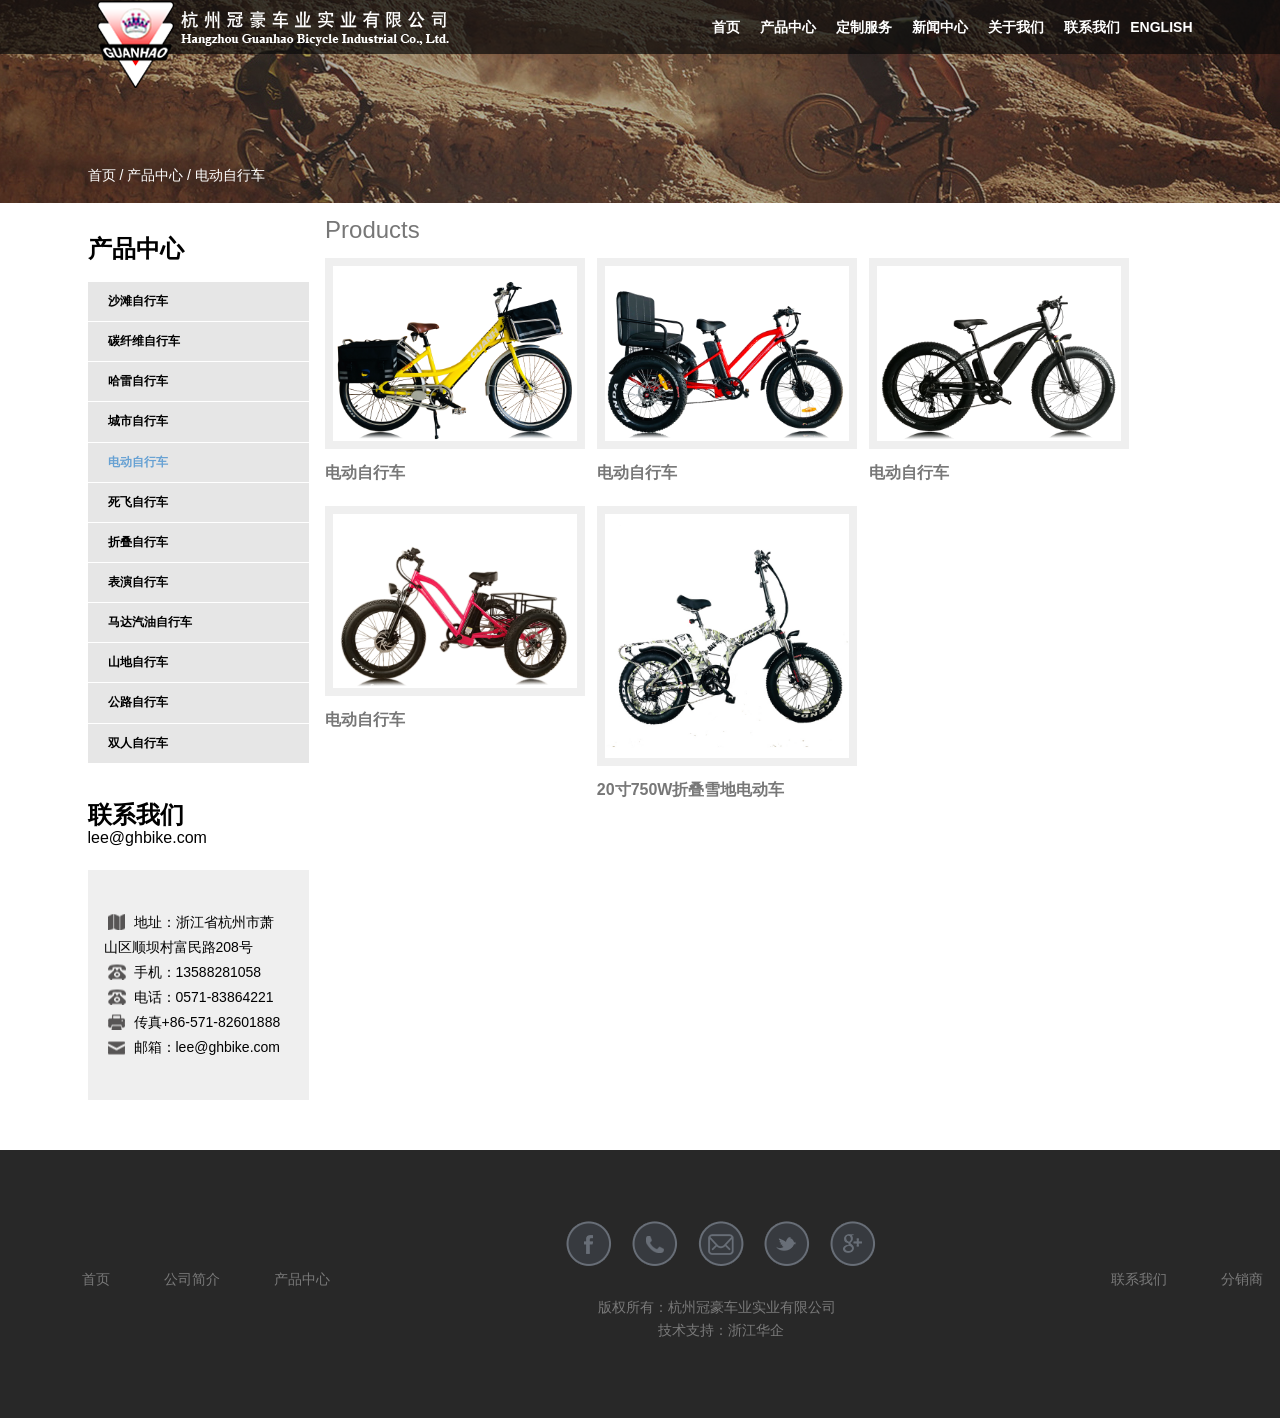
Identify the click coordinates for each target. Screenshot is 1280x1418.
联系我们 (1092, 27)
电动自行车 (138, 462)
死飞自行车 (138, 502)
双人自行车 (138, 743)
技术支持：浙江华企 (721, 1330)
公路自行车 (138, 702)
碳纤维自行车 (144, 341)
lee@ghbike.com (147, 837)
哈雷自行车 (138, 381)
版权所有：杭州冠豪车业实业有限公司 (717, 1307)
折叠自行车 (138, 542)
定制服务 (864, 27)
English (1161, 27)
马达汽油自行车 (150, 622)
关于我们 (1016, 27)
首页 (726, 27)
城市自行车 (138, 421)
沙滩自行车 (138, 301)
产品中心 (788, 27)
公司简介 (192, 1279)
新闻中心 (940, 27)
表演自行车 (138, 582)
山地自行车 (138, 662)
